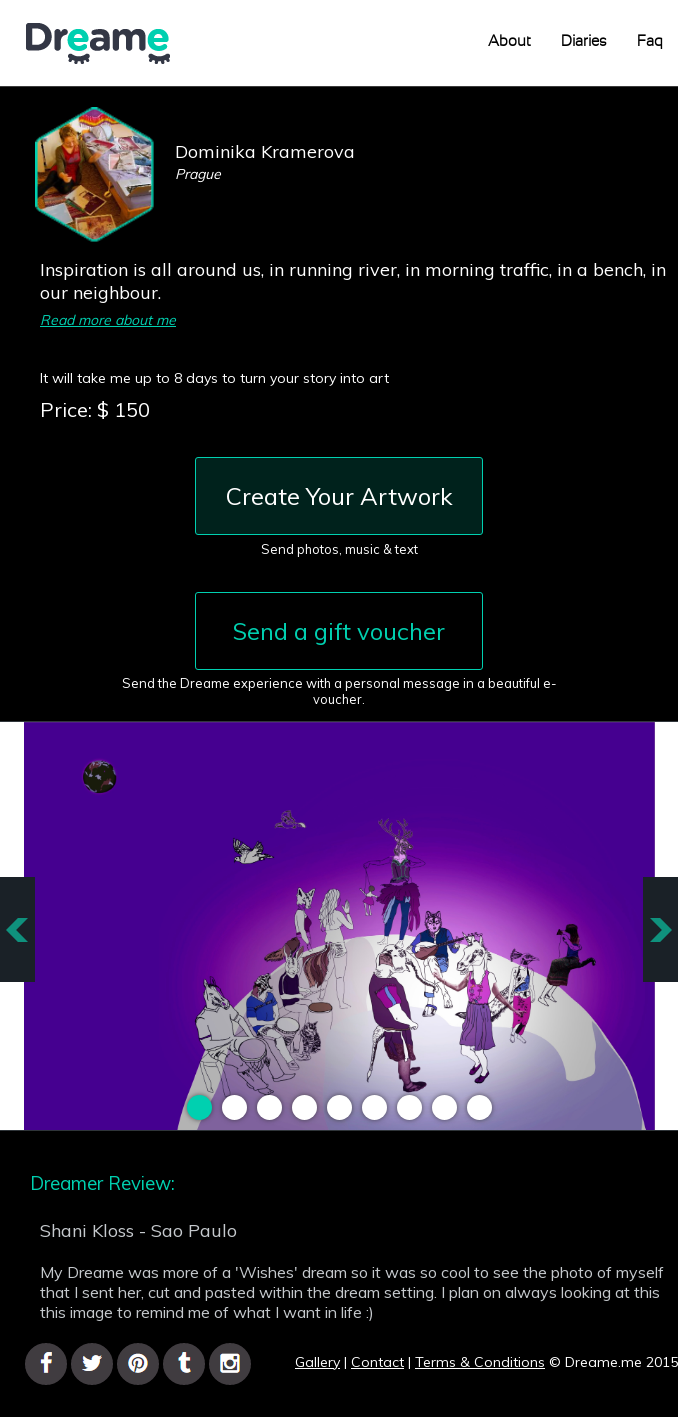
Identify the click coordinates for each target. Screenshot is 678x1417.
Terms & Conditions (480, 1362)
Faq (650, 41)
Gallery (317, 1362)
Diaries (584, 41)
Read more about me (108, 320)
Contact (377, 1362)
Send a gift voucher (339, 631)
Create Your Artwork (339, 496)
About (509, 41)
